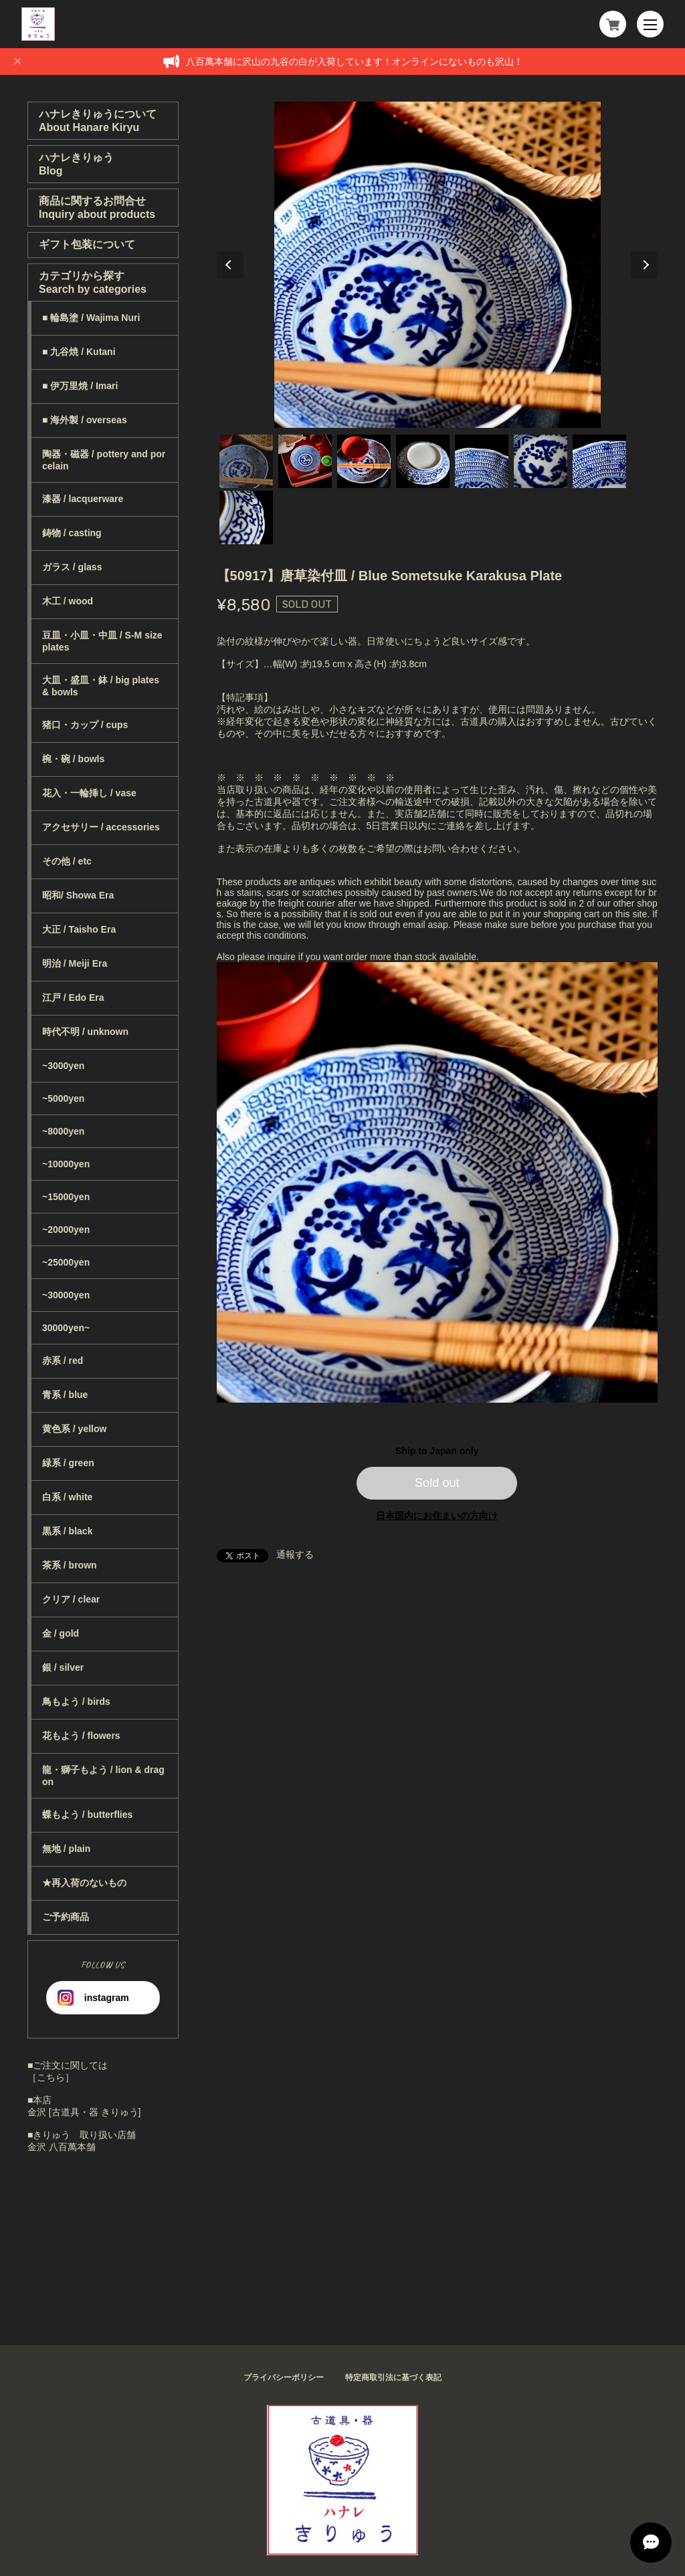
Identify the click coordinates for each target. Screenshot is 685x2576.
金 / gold (60, 1633)
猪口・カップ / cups (85, 724)
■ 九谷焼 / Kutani (79, 351)
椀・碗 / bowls (73, 758)
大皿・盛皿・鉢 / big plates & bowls (100, 686)
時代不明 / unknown (85, 1031)
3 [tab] (364, 461)
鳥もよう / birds (76, 1701)
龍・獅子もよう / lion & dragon (103, 1775)
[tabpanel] (437, 265)
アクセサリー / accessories (101, 827)
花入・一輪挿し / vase (89, 793)
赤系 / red (62, 1360)
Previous (230, 264)
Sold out (437, 1483)
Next (644, 264)
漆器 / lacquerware (82, 498)
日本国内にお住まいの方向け (437, 1515)
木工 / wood (67, 601)
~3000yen (63, 1065)
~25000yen (66, 1262)
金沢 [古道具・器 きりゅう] (84, 2112)
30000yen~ (66, 1327)
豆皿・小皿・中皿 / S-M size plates (102, 641)
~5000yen (63, 1098)
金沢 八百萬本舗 (61, 2146)
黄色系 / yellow (74, 1428)
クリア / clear (71, 1599)
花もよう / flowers (81, 1735)
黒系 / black (67, 1531)
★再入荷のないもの (84, 1882)
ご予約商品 (65, 1916)
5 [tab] (481, 461)
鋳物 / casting (72, 533)
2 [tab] (305, 461)
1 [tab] (246, 461)
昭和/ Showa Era (78, 895)
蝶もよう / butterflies (87, 1814)
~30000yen (66, 1295)
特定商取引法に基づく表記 (393, 2377)
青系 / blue (65, 1394)
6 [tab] (540, 461)
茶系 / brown (69, 1565)
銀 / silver (63, 1667)
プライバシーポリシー (283, 2377)
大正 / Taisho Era (79, 929)
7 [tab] (599, 461)
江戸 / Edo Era (73, 997)
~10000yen (66, 1164)
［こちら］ (50, 2077)
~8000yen (63, 1131)
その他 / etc (67, 861)
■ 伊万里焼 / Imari (80, 385)
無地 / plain (66, 1848)
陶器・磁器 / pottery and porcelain (103, 460)
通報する (295, 1554)
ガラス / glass (72, 567)
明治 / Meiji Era (74, 963)
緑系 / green (68, 1462)
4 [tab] (423, 461)
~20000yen (66, 1229)
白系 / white (67, 1497)
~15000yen (66, 1196)
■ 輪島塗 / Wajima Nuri (91, 317)
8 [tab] (246, 517)
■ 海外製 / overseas (84, 420)
